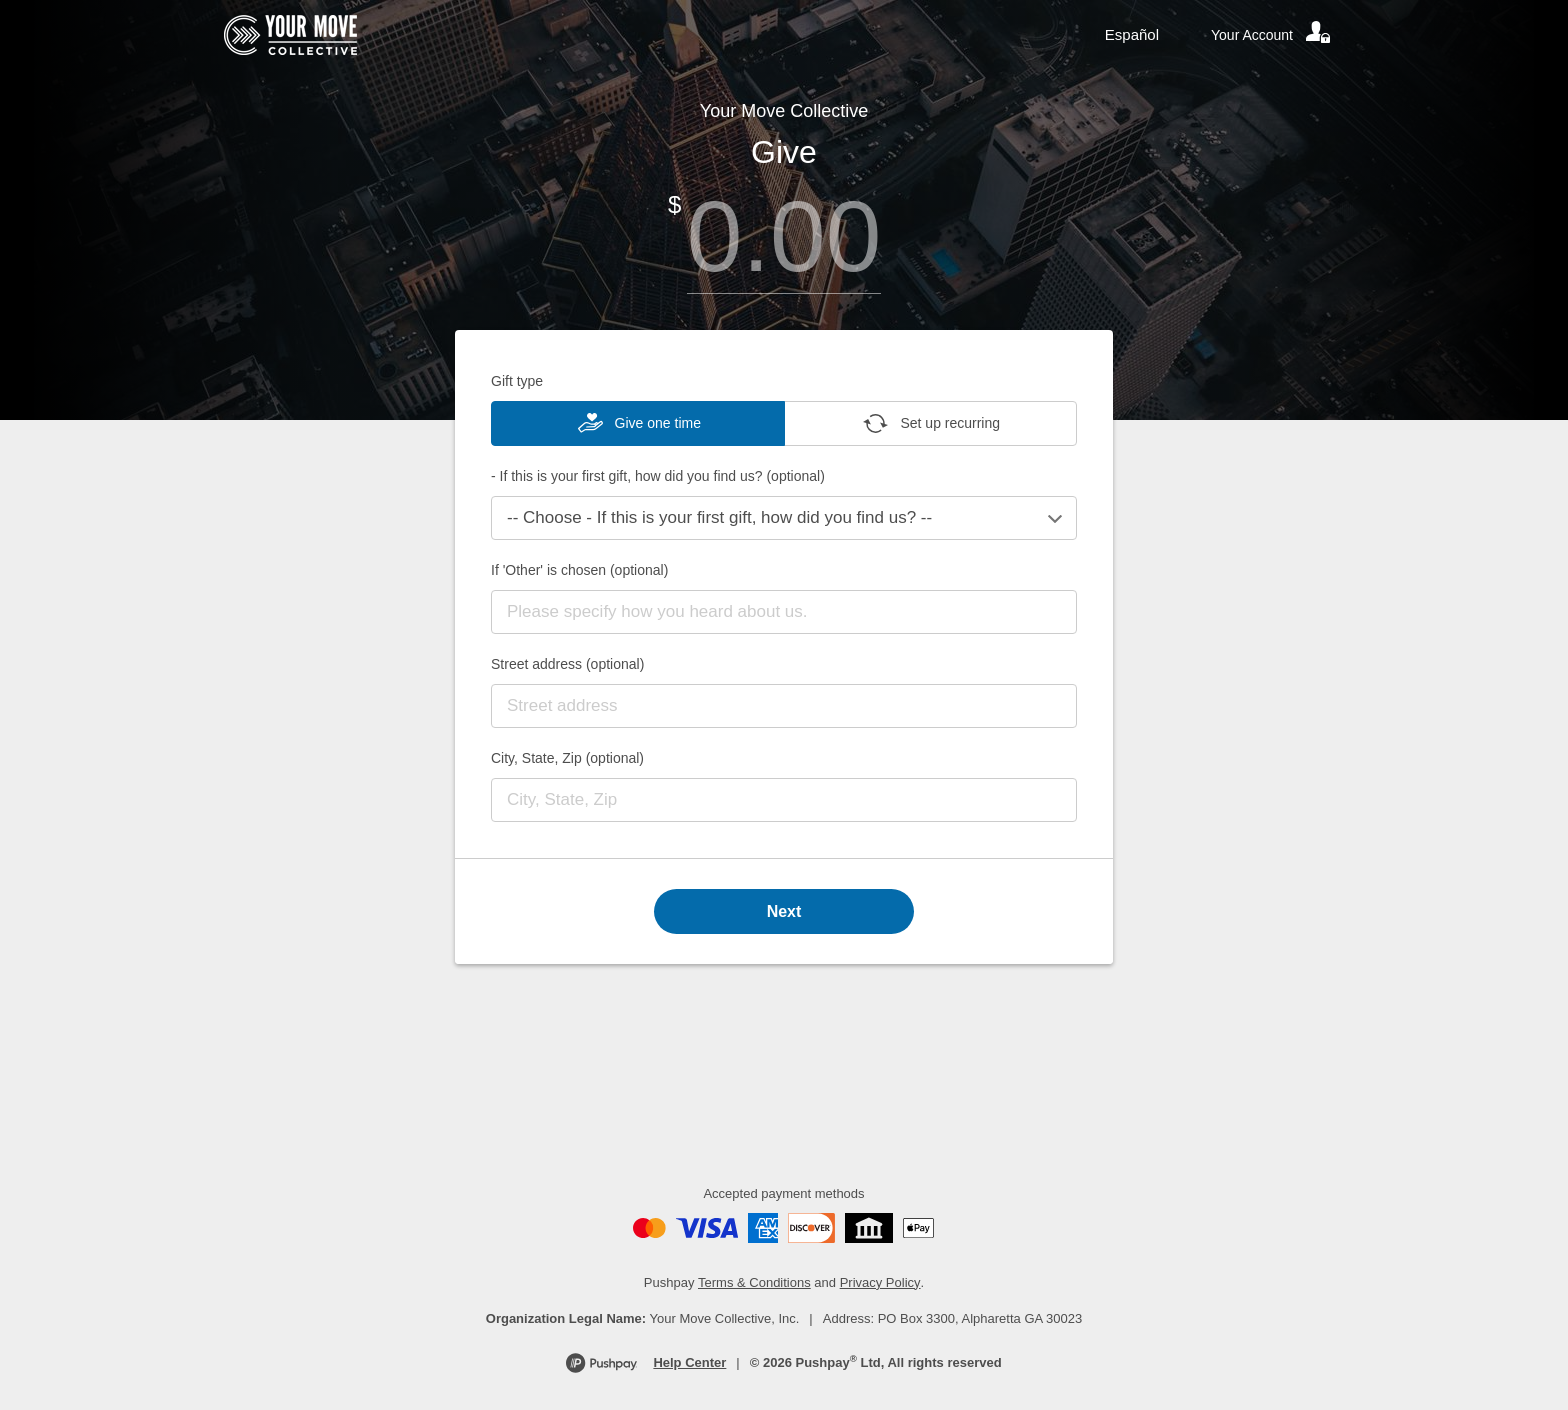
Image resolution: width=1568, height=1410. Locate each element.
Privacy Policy (880, 1282)
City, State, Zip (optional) (567, 758)
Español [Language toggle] (1132, 34)
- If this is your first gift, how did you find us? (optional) (658, 476)
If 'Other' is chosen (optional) (579, 570)
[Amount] (784, 236)
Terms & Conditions (754, 1282)
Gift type (517, 381)
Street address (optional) (567, 664)
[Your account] (1272, 35)
